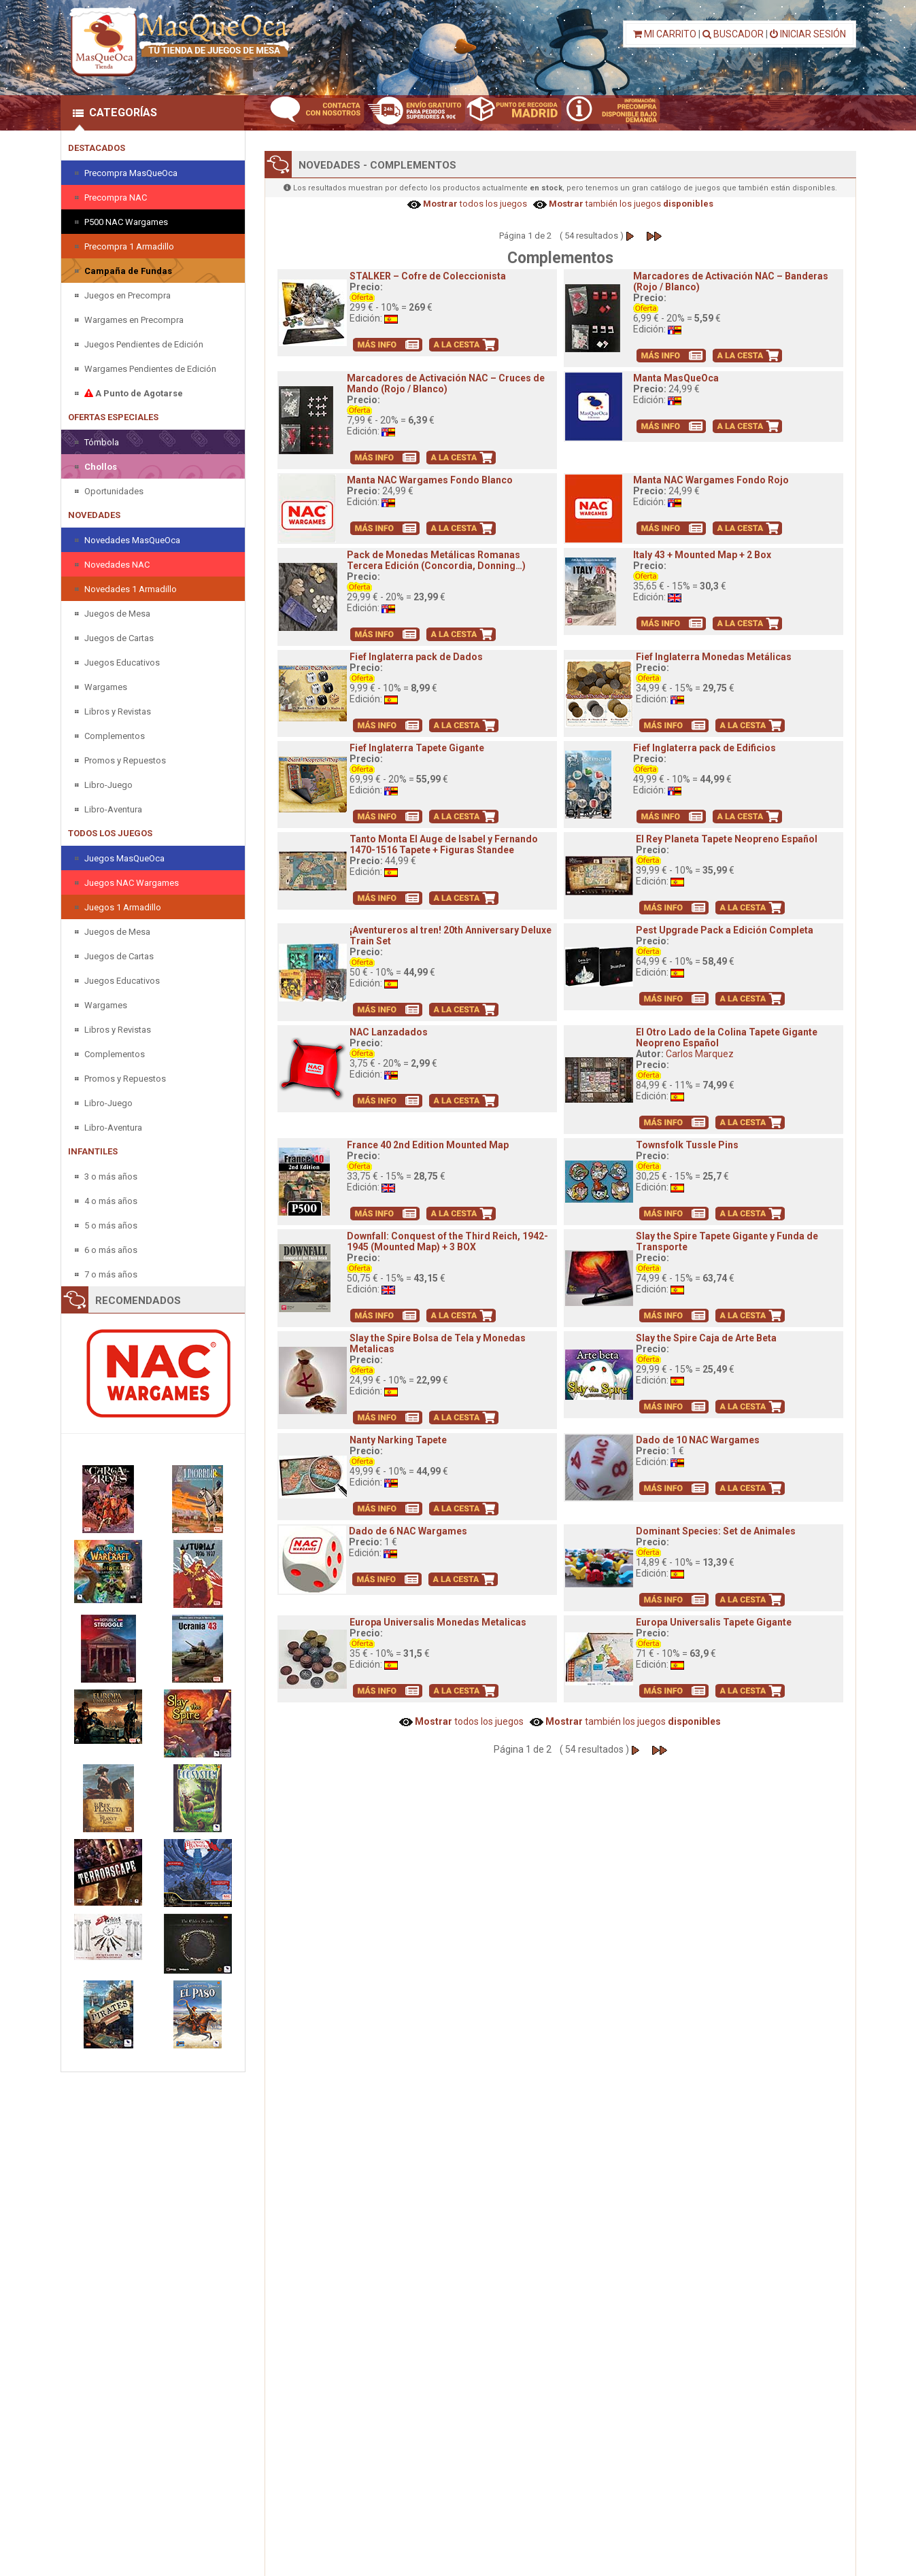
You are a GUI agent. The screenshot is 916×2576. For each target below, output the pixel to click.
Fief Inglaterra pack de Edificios (704, 747)
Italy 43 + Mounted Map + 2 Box (702, 554)
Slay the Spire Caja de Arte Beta (706, 1338)
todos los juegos (474, 204)
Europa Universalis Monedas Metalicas (438, 1622)
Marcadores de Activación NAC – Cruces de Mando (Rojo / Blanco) (446, 383)
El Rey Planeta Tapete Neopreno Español (726, 839)
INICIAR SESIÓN (808, 34)
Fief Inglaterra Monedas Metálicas (714, 656)
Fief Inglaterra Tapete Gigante (417, 747)
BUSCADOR (733, 34)
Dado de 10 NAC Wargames (698, 1440)
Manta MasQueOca (676, 378)
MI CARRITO (664, 34)
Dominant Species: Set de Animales (716, 1531)
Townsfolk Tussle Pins (687, 1144)
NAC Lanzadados (389, 1032)
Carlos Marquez (700, 1053)
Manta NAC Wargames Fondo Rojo (711, 480)
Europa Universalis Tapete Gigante (714, 1622)
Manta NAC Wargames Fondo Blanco (430, 480)
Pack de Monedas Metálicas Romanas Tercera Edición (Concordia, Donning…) (436, 560)
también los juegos (630, 204)
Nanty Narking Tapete (398, 1440)
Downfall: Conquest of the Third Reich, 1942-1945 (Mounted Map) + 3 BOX (447, 1241)
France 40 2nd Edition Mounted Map (428, 1144)
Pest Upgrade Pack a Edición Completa (724, 930)
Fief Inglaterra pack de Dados (416, 656)
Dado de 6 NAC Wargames (408, 1531)
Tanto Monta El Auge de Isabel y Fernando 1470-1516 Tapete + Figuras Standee (444, 844)
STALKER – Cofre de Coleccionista (428, 276)
